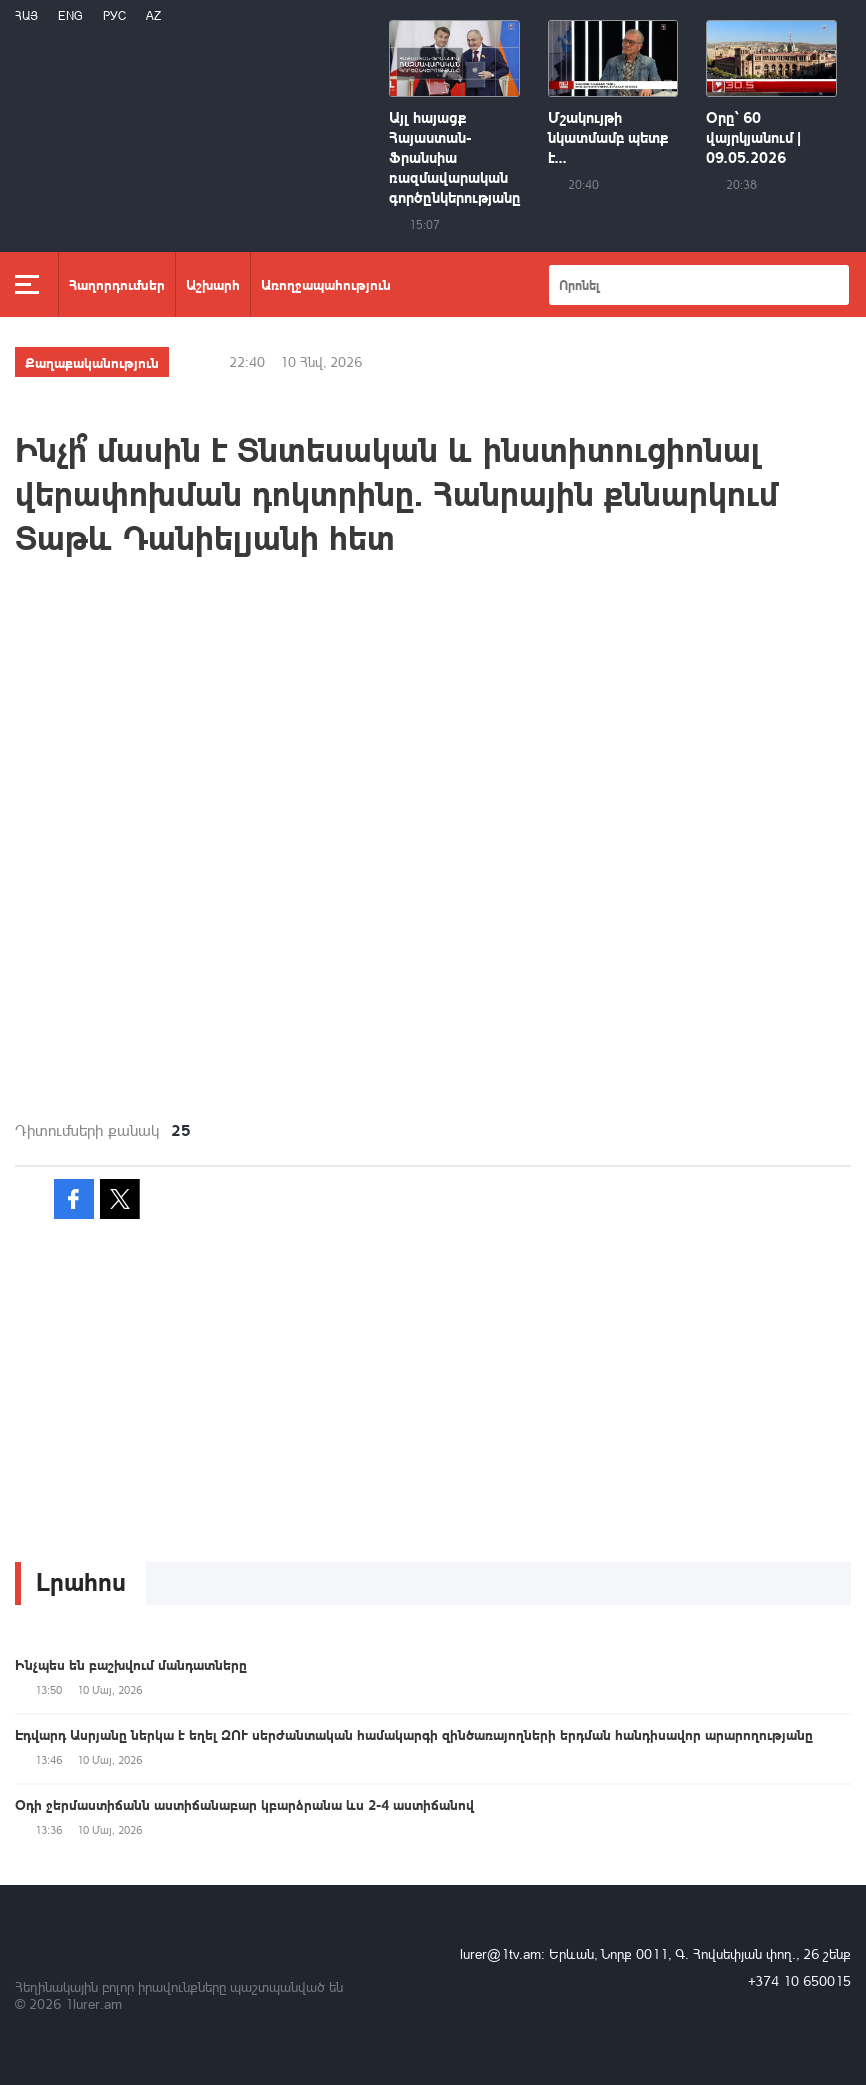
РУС (114, 15)
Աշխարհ (213, 284)
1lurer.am (93, 2003)
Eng (70, 15)
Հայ (26, 15)
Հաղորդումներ (117, 284)
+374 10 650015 (799, 1980)
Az (153, 15)
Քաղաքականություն (92, 362)
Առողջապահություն (326, 284)
